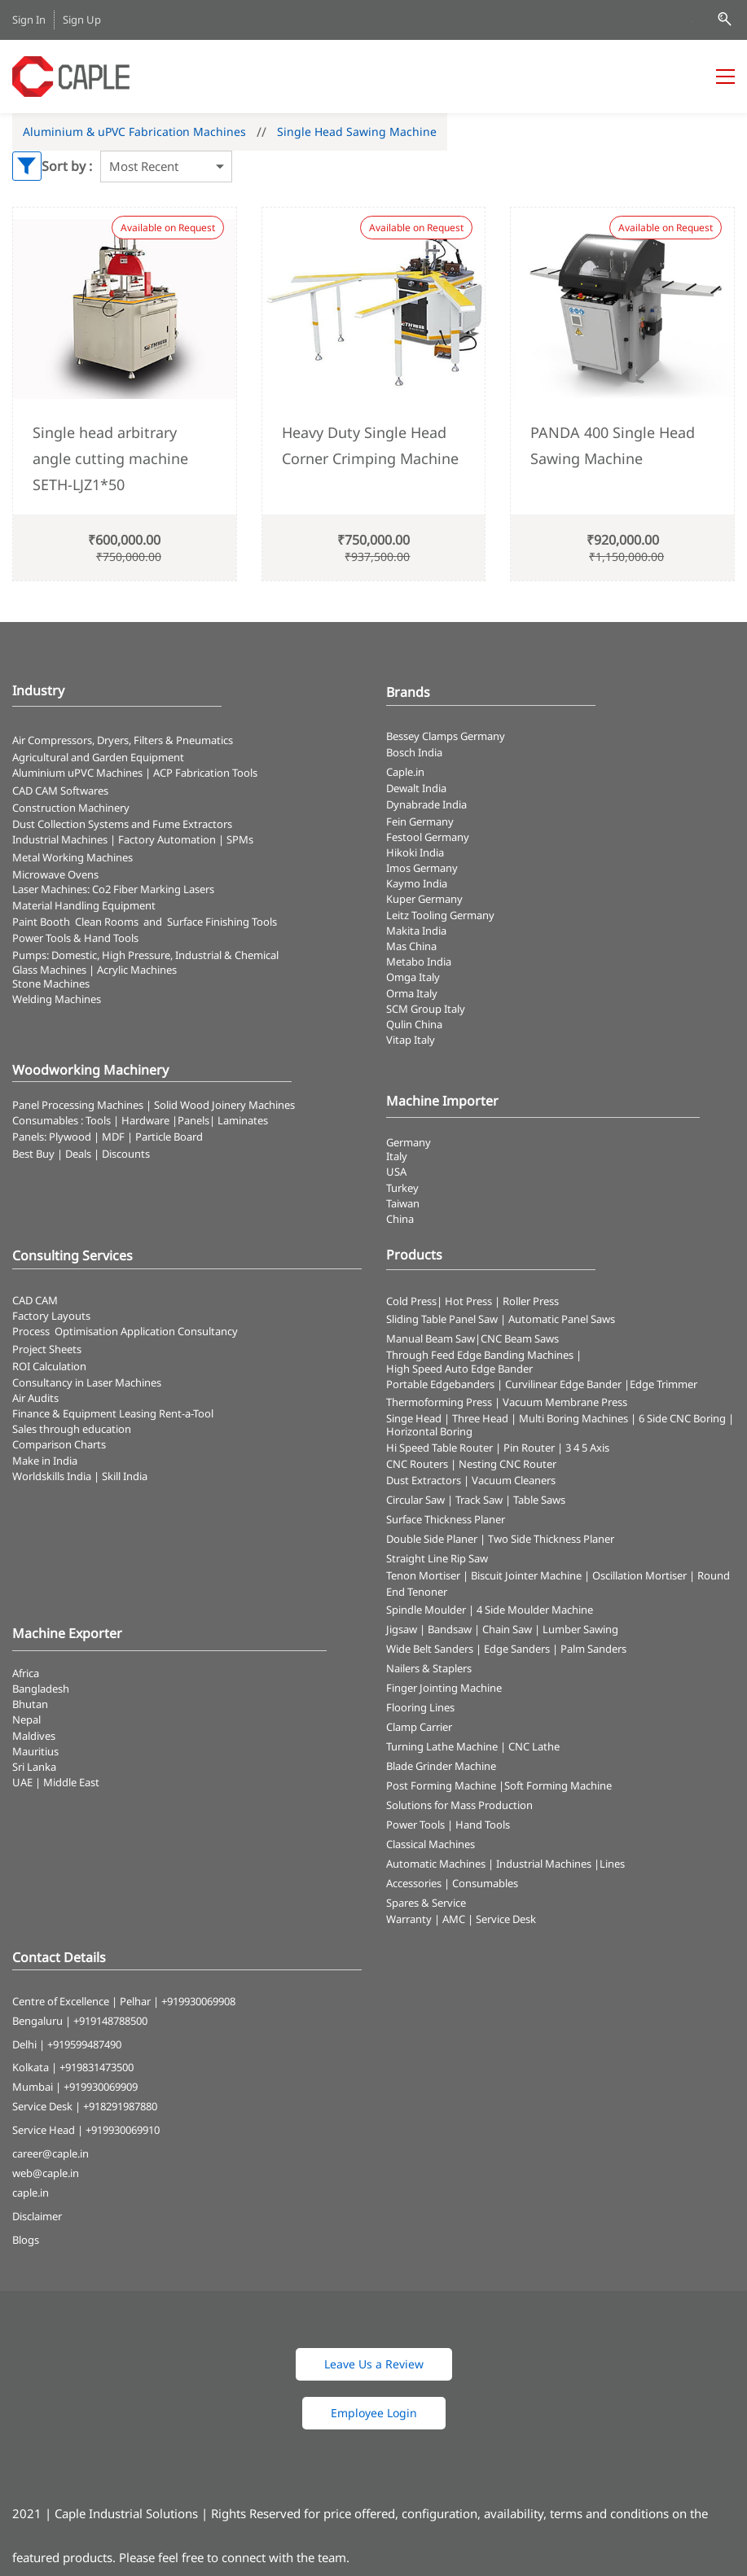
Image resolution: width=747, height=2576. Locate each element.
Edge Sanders (517, 1648)
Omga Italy (413, 977)
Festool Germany (429, 837)
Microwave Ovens (55, 874)
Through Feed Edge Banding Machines (479, 1354)
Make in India (46, 1460)
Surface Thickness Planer (445, 1519)
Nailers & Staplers (429, 1668)
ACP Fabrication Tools (205, 772)
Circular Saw (415, 1499)
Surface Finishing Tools (222, 921)
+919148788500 (110, 2020)
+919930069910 (123, 2130)
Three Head (480, 1418)
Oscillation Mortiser (639, 1575)
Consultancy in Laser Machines (86, 1382)
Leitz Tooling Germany (440, 915)
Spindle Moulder (426, 1609)
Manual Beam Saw (430, 1338)
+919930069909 (101, 2086)
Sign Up (82, 19)
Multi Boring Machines (573, 1418)
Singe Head (414, 1418)
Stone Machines (51, 983)
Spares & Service (426, 1902)
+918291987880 (120, 2106)
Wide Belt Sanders (429, 1648)
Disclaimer (37, 2216)
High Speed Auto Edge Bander (459, 1368)
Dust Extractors (423, 1480)
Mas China (411, 946)
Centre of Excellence (60, 2001)
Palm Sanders (593, 1648)
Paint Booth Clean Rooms (75, 921)
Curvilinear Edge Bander (563, 1384)
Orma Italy (411, 993)
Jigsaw (401, 1629)
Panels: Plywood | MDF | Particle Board (107, 1136)
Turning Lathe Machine (442, 1746)
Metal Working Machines (72, 857)
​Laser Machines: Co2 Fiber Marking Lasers (113, 889)
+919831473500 (96, 2067)
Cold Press (411, 1301)
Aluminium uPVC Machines (77, 772)
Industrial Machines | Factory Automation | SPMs (132, 839)
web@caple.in (45, 2173)
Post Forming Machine (441, 1785)
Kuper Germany (424, 899)
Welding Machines (56, 999)
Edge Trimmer (663, 1384)
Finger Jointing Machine (444, 1687)
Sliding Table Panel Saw (442, 1319)
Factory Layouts (51, 1315)
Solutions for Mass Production (459, 1805)
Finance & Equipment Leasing (85, 1413)
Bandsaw (450, 1629)
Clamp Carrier (419, 1727)
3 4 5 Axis (587, 1447)
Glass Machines (49, 969)
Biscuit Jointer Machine (526, 1575)
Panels (193, 1120)
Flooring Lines (420, 1707)
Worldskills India (51, 1476)
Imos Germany (422, 868)
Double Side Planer (431, 1538)
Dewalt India (416, 788)
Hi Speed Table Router (439, 1447)
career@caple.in (50, 2153)
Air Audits (35, 1398)
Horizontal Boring (429, 1431)
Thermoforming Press (439, 1402)
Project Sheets (46, 1349)
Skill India (124, 1476)
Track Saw (479, 1499)
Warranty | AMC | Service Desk (461, 1919)
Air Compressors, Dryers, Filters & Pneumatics (122, 740)
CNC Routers (417, 1464)
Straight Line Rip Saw (437, 1558)
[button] (374, 2364)
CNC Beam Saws (520, 1338)
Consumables (485, 1883)
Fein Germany (421, 821)
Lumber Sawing (580, 1629)
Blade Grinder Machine (441, 1766)
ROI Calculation (49, 1366)
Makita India (416, 930)
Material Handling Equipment (84, 905)
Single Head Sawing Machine (357, 131)
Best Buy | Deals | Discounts (81, 1153)
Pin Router (529, 1447)
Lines (612, 1863)
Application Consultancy (179, 1331)
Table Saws (539, 1499)
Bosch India (414, 752)
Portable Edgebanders (440, 1384)
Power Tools (415, 1824)
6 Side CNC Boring (682, 1418)
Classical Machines (430, 1844)
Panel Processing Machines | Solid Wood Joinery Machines (153, 1104)
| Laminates (238, 1120)
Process (33, 1331)
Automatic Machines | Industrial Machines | (493, 1863)
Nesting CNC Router (507, 1464)
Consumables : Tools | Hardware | (95, 1120)
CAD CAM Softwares (60, 790)
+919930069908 (198, 2001)
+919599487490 (84, 2044)
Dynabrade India (426, 804)
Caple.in (405, 771)
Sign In (29, 19)
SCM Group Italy (425, 1008)
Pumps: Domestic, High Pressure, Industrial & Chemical (145, 955)
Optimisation (86, 1331)
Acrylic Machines (137, 969)
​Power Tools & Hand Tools (75, 938)
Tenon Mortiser (423, 1575)
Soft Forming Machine (558, 1785)
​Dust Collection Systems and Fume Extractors (122, 824)
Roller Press (531, 1301)
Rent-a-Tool (186, 1413)
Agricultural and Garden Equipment (98, 757)
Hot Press (468, 1301)
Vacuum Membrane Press (565, 1402)
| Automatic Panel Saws (557, 1319)
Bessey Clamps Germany (445, 736)
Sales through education (71, 1429)
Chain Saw (507, 1629)
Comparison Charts (59, 1444)
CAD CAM (35, 1300)
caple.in (30, 2192)
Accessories (414, 1883)
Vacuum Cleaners (514, 1480)
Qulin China (414, 1024)
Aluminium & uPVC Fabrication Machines (134, 131)
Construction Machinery (71, 807)
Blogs (25, 2239)
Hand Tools (482, 1824)
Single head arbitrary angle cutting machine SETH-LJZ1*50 (110, 459)
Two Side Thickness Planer (551, 1538)
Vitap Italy (410, 1039)
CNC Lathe (534, 1746)
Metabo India (418, 961)
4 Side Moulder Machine (535, 1609)
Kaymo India (416, 883)
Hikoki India (415, 852)
